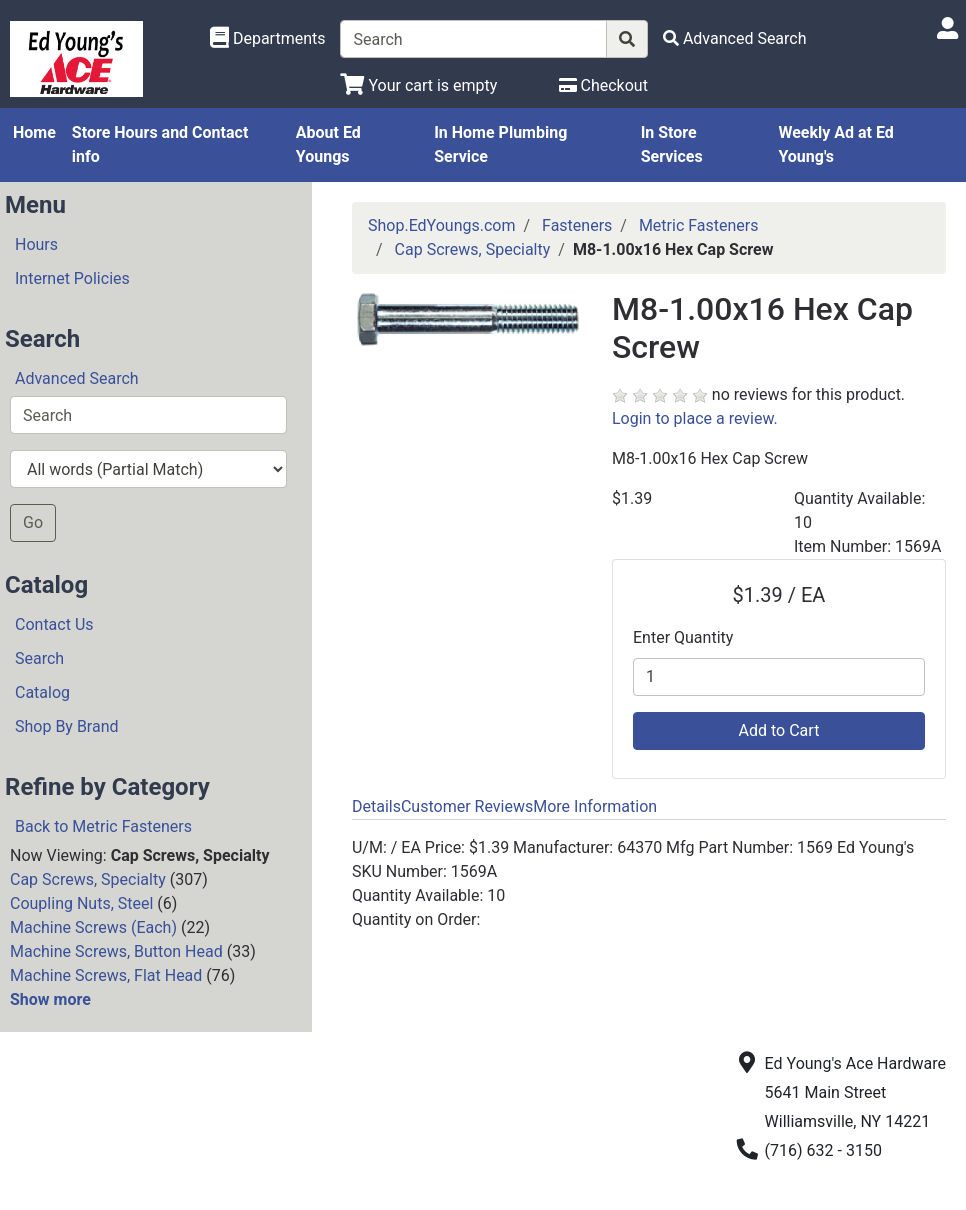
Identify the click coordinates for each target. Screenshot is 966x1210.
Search (39, 658)
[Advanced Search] (735, 38)
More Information (595, 806)
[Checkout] (603, 85)
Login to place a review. (695, 418)
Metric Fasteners (699, 225)
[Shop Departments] (268, 39)
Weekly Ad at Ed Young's (835, 144)
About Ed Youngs (328, 144)
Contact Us (54, 624)
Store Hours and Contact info (160, 144)
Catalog (42, 692)
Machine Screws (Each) (93, 927)
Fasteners (577, 225)
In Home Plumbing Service (500, 144)
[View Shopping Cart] (418, 85)
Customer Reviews (467, 806)
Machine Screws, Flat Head (106, 975)
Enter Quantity (683, 637)
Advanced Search (77, 378)
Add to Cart (779, 730)
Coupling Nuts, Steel (81, 903)
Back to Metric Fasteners (103, 826)
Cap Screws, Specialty (88, 879)
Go (33, 522)
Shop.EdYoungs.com (441, 225)
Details (376, 806)
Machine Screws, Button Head (116, 951)
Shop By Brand (67, 726)
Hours (36, 244)
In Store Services (672, 144)
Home (34, 132)
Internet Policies (72, 278)
